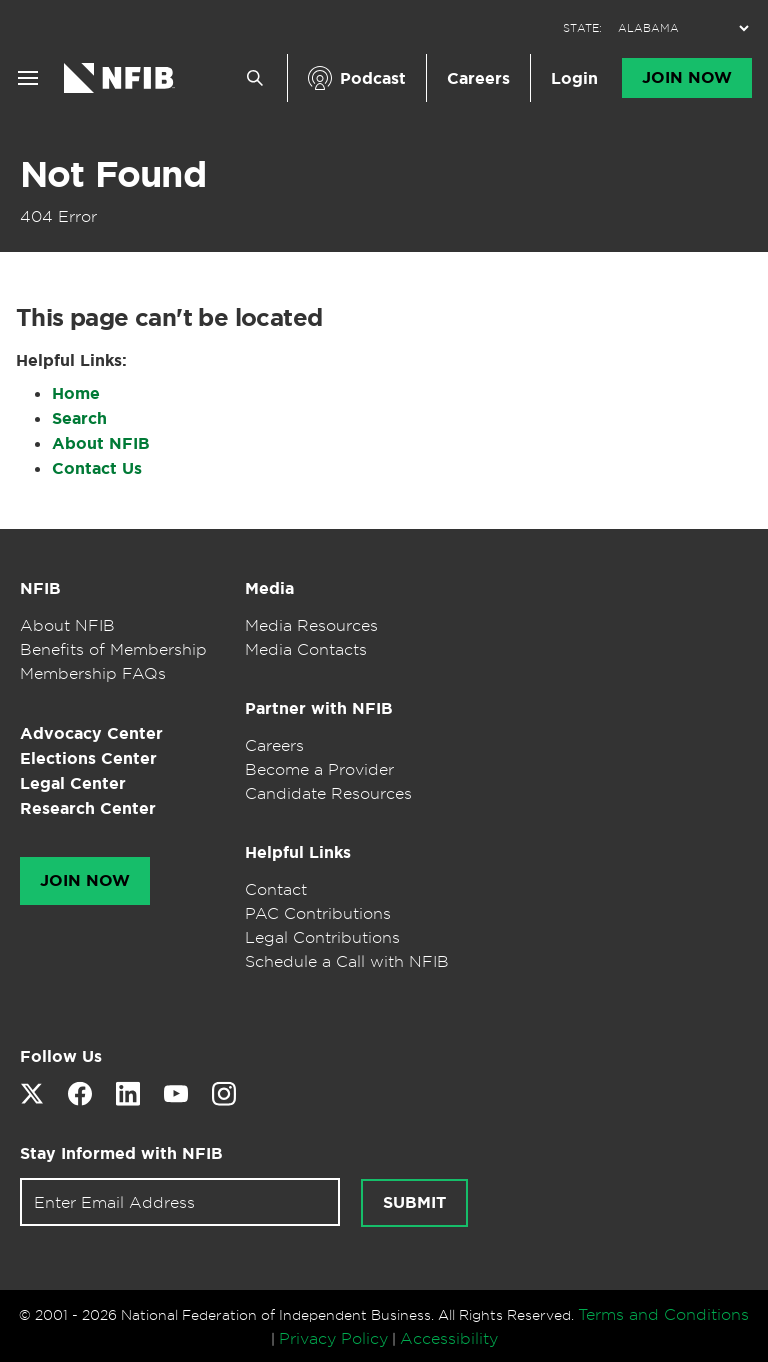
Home (76, 393)
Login (574, 78)
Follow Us (61, 1056)
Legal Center (73, 783)
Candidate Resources (328, 793)
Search (79, 418)
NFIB (40, 588)
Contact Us (97, 468)
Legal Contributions (322, 937)
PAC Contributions (318, 913)
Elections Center (88, 758)
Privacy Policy (333, 1338)
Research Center (88, 808)
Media (269, 588)
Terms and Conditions (663, 1314)
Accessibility (449, 1338)
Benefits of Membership (113, 649)
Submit (414, 1203)
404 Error (58, 216)
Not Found (113, 174)
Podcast (373, 78)
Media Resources (311, 625)
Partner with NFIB (319, 708)
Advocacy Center (91, 733)
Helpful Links (298, 852)
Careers (478, 78)
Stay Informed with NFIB (121, 1153)
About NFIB (101, 443)
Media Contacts (306, 649)
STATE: (582, 28)
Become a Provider (319, 769)
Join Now (687, 78)
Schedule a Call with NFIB (347, 961)
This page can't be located (169, 318)
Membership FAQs (93, 673)
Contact (276, 889)
